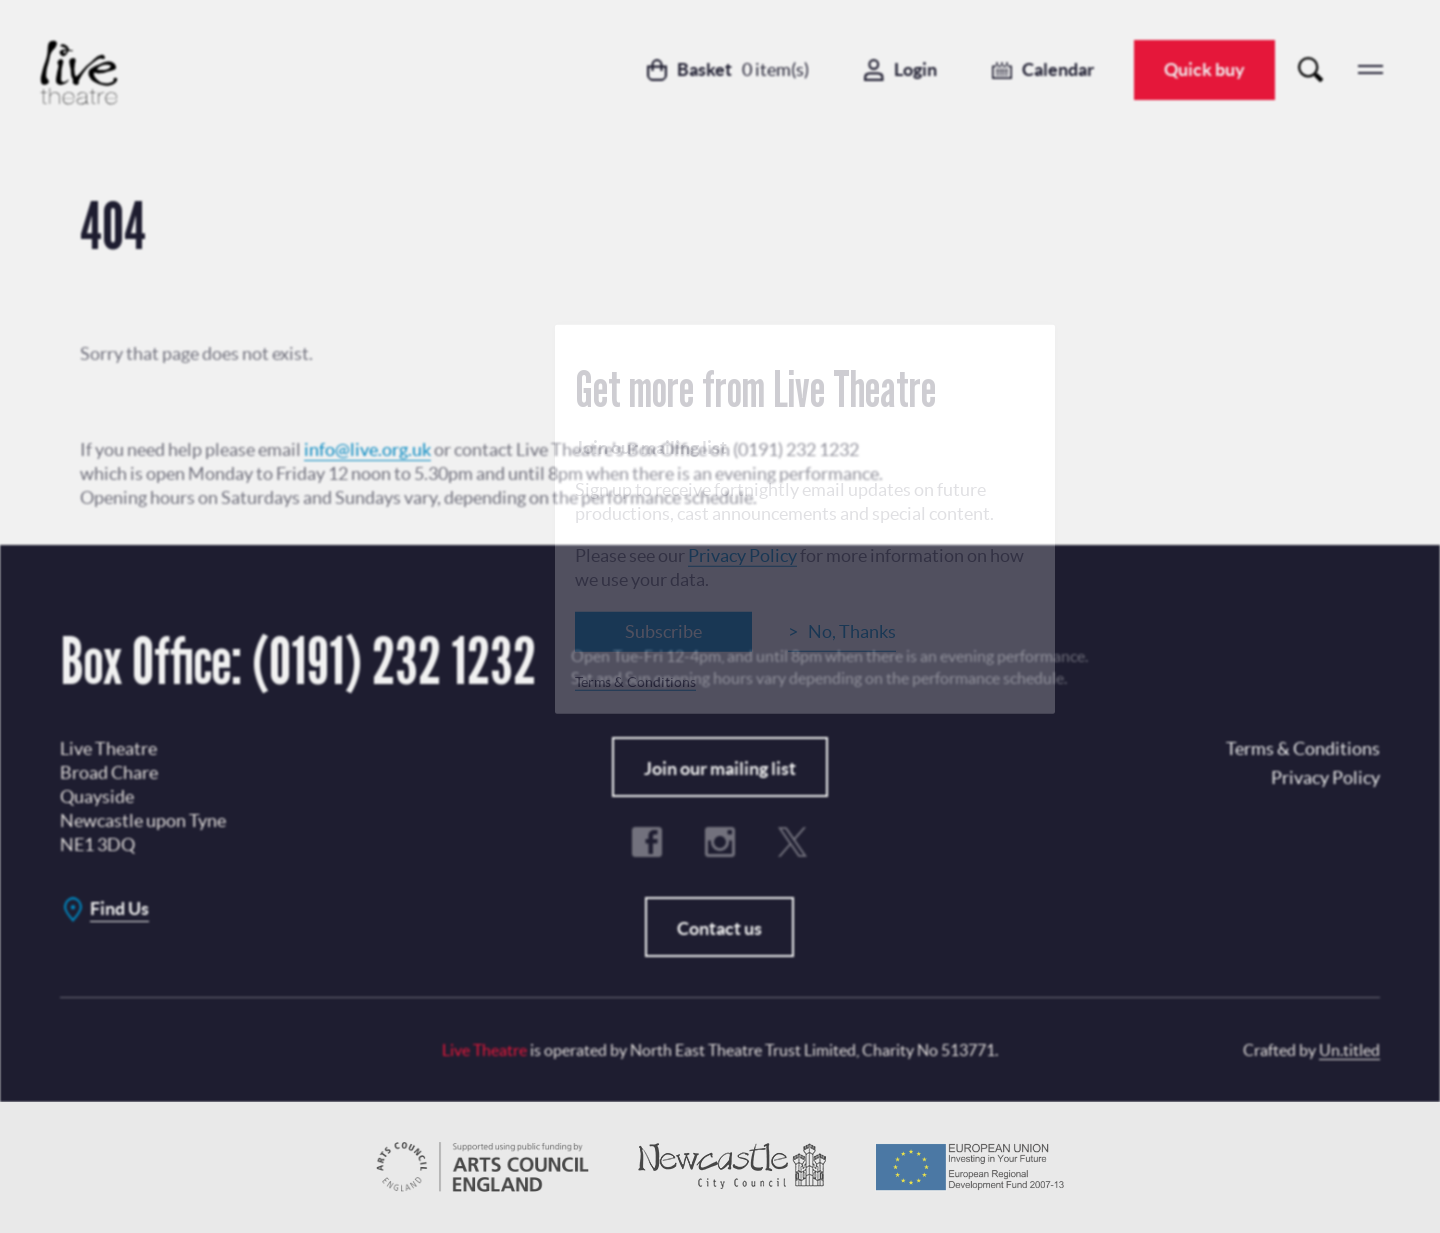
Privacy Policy (742, 555)
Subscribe (663, 631)
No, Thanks (852, 631)
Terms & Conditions (635, 682)
